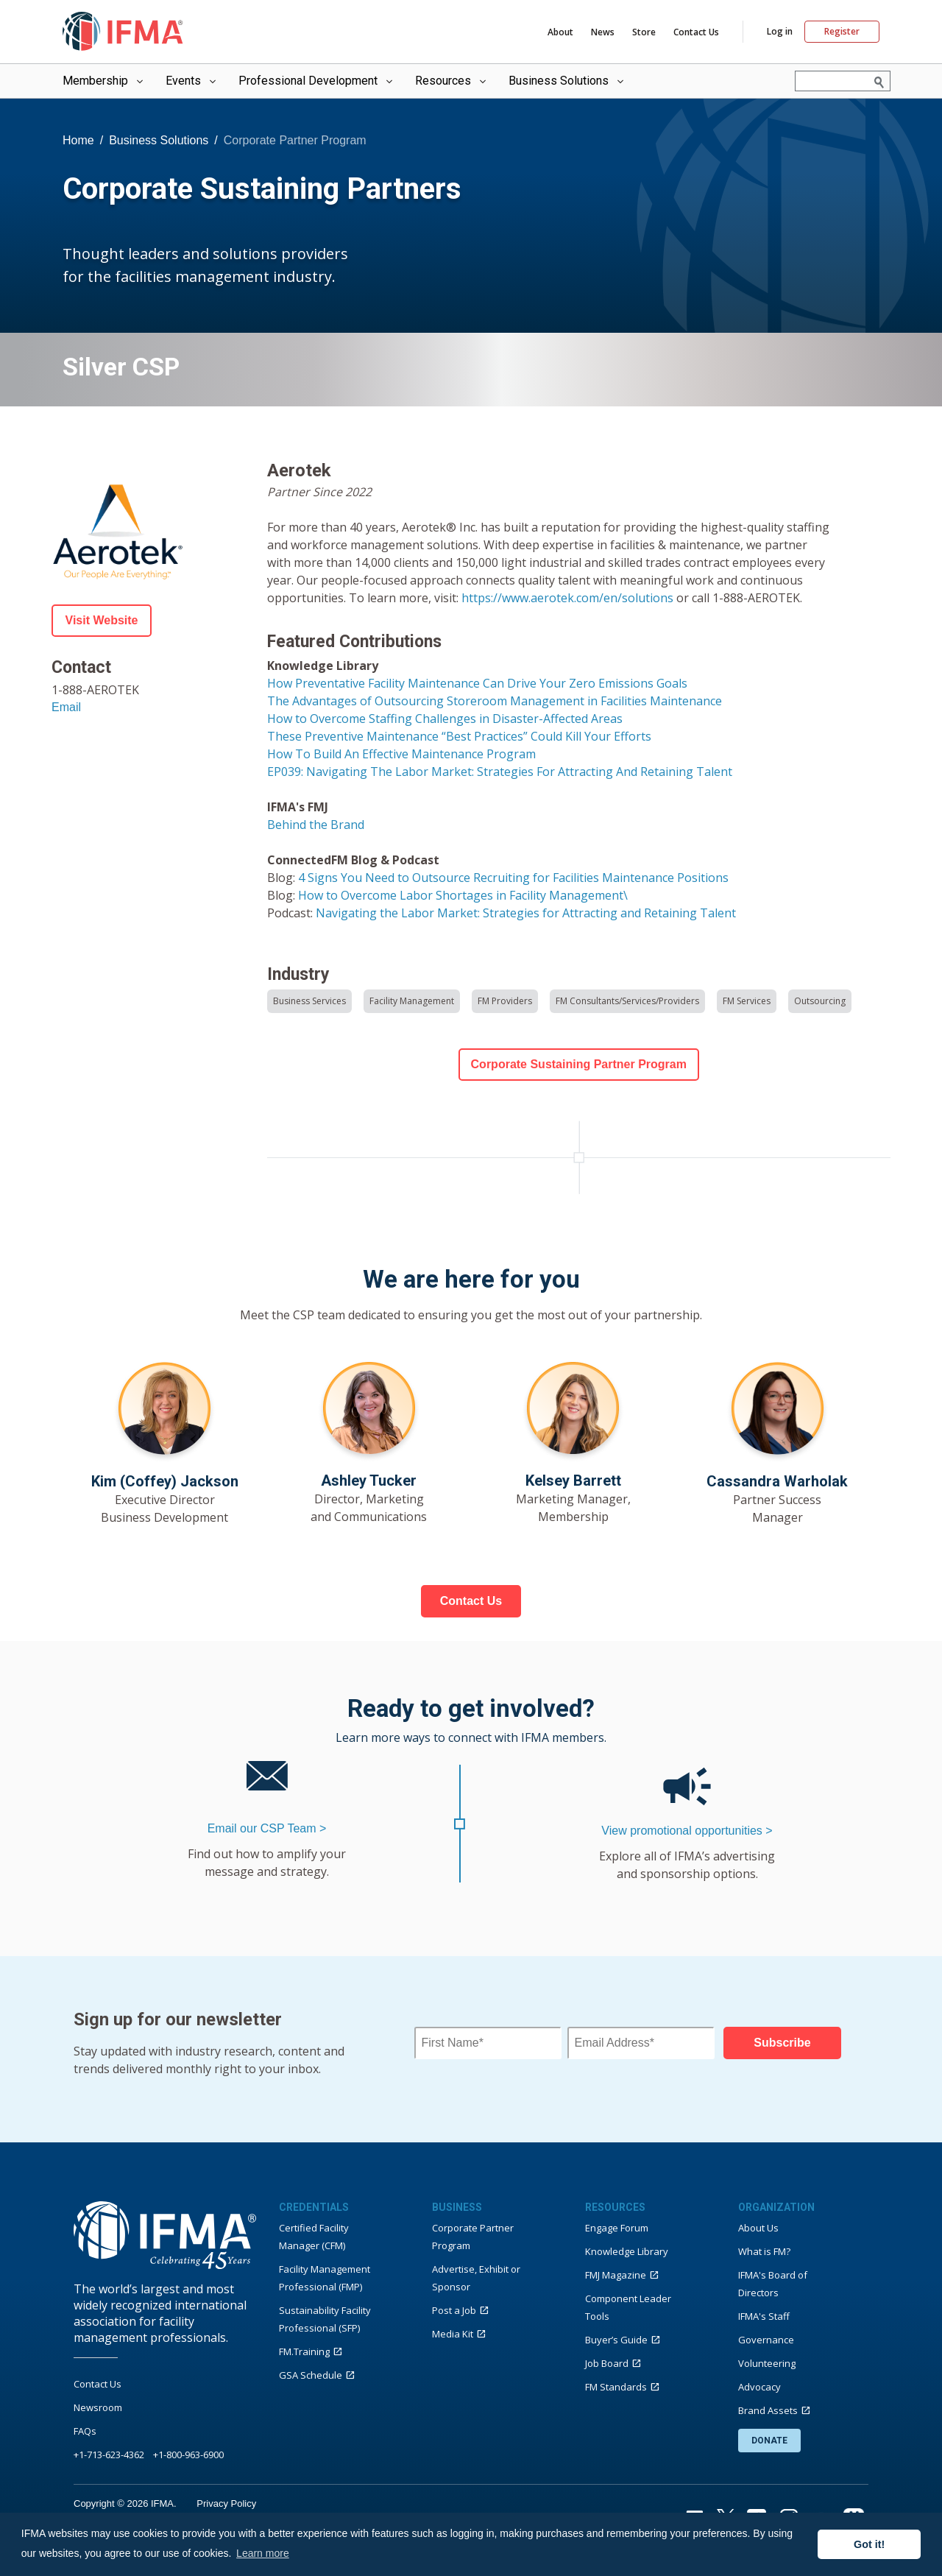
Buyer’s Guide (616, 2339)
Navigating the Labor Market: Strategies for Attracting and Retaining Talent (526, 913)
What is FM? (764, 2251)
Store (644, 32)
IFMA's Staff (764, 2316)
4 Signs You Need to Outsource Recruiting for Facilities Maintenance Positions (513, 877)
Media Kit (452, 2333)
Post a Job (454, 2310)
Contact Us (696, 32)
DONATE (769, 2440)
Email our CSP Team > (267, 1828)
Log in (780, 32)
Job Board (606, 2363)
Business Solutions (567, 81)
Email (66, 707)
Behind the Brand (315, 824)
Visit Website (101, 620)
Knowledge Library (626, 2251)
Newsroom (98, 2407)
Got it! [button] (869, 2544)
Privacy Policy (226, 2503)
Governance (766, 2339)
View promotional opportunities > (686, 1830)
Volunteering (767, 2363)
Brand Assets (768, 2410)
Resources (452, 81)
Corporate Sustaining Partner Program (579, 1064)
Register (842, 31)
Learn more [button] (262, 2553)
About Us (758, 2227)
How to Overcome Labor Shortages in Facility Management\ (463, 895)
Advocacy (759, 2386)
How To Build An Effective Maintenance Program (401, 754)
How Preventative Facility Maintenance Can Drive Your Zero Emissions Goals (477, 683)
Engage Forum (616, 2227)
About (560, 32)
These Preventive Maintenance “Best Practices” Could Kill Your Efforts (459, 736)
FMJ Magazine (615, 2275)
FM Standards (616, 2386)
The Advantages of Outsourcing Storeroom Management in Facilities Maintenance (494, 701)
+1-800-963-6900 (188, 2454)
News (603, 32)
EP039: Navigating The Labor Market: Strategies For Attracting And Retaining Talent (499, 771)
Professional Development (316, 81)
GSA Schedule (310, 2375)
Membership (104, 81)
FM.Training (304, 2351)
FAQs (85, 2431)
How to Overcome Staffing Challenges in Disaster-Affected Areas (445, 718)
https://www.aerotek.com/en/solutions (567, 598)
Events (192, 81)
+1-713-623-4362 (109, 2454)
